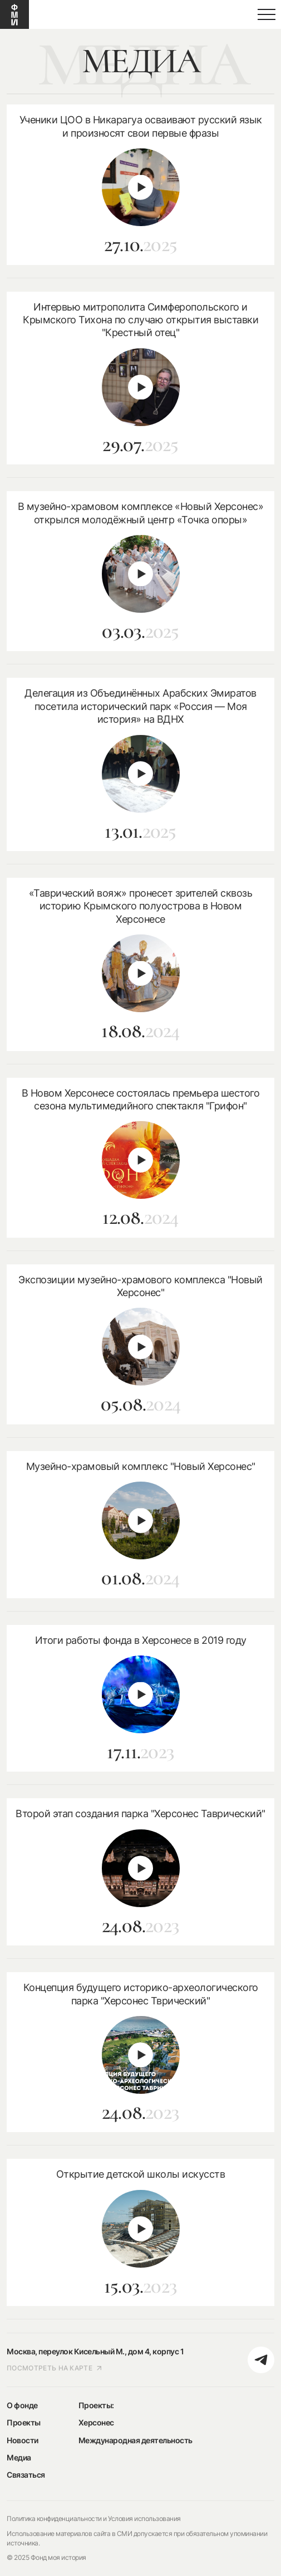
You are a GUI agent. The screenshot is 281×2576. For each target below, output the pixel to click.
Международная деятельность (135, 2440)
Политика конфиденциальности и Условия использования (94, 2518)
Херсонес (96, 2422)
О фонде (22, 2405)
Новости (22, 2440)
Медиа (19, 2457)
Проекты (24, 2422)
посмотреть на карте (54, 2368)
